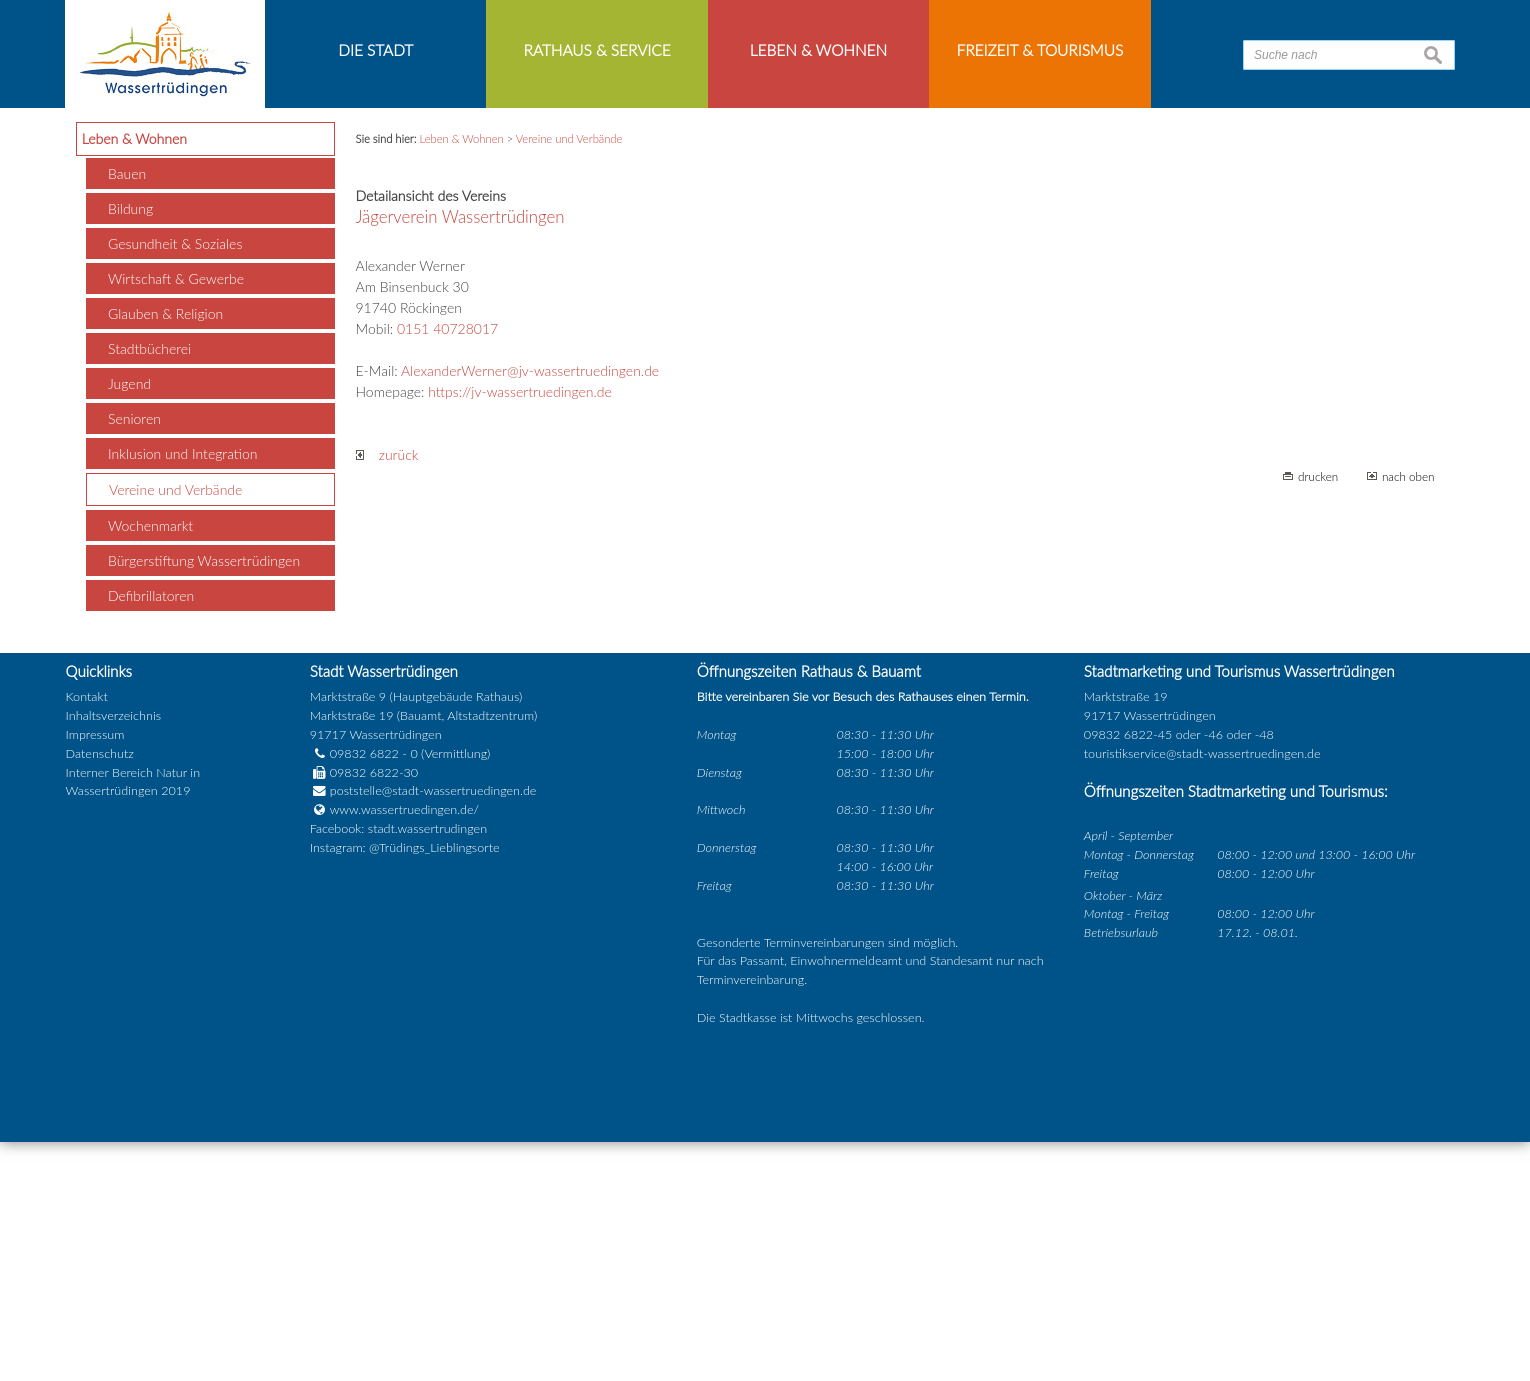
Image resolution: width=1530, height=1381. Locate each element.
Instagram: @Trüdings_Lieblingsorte (405, 1086)
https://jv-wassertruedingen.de (520, 631)
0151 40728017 (447, 568)
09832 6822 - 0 (364, 992)
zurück (387, 694)
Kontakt (87, 935)
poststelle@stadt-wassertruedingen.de (433, 1029)
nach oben (1408, 716)
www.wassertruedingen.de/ (404, 1048)
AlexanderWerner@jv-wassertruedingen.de (530, 610)
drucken (1318, 716)
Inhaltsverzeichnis (113, 954)
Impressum (95, 973)
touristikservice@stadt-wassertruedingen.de (1202, 992)
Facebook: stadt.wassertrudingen (398, 1067)
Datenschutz (100, 992)
